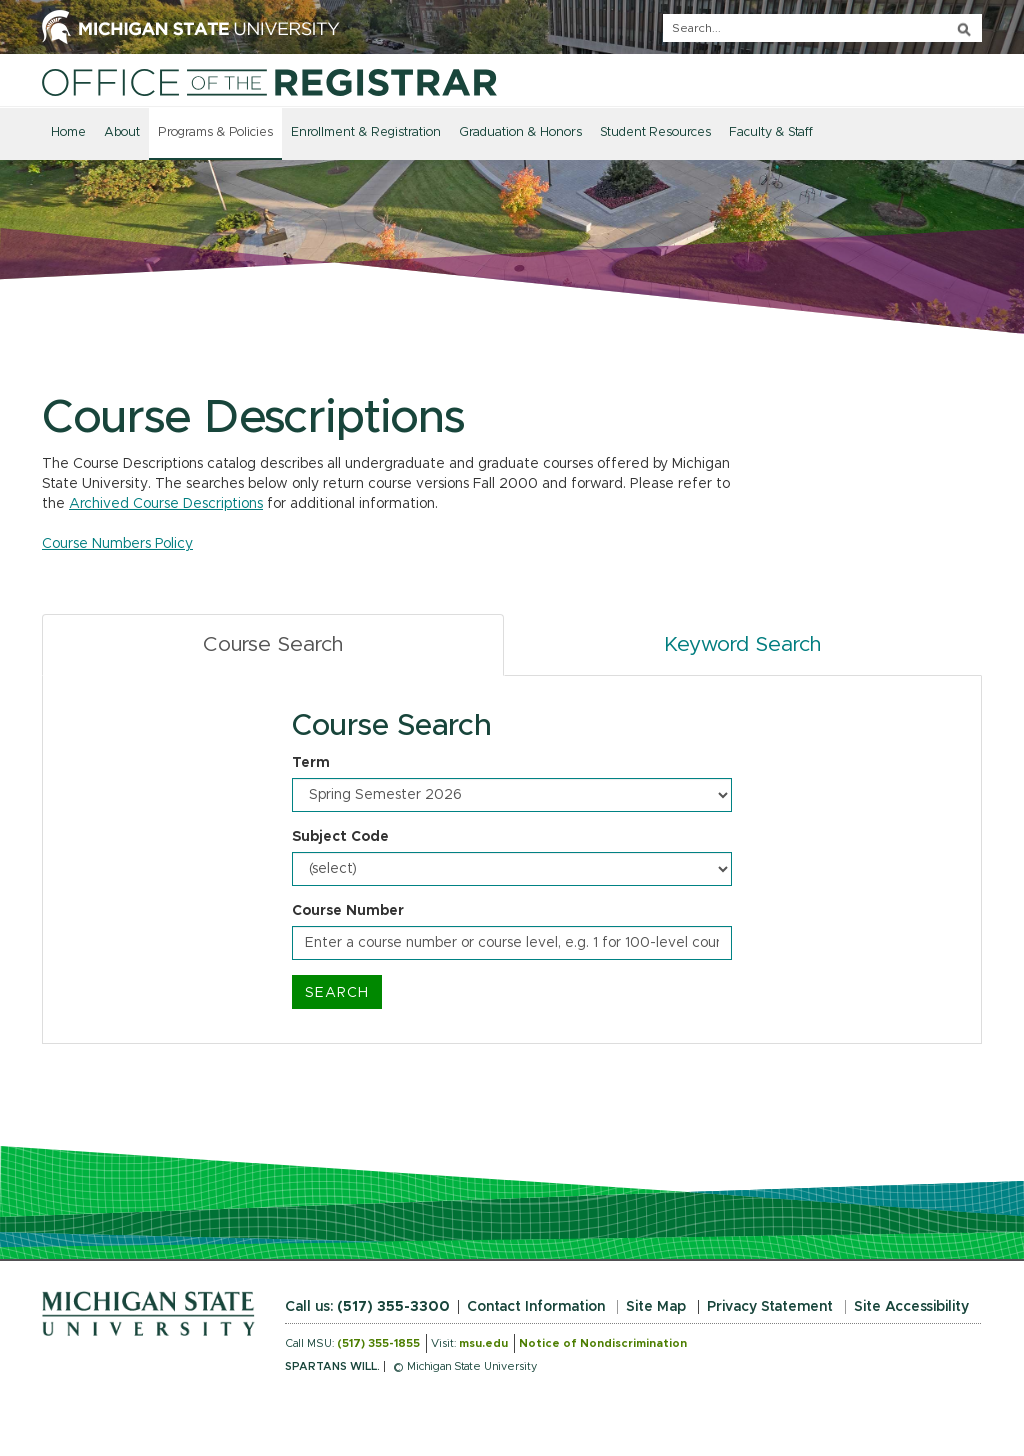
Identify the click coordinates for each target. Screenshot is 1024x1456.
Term (311, 763)
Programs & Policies (215, 132)
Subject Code (340, 837)
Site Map (656, 1307)
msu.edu (483, 1343)
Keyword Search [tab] (742, 644)
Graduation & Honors (520, 132)
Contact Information (536, 1307)
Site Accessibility (911, 1307)
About (122, 132)
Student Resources (655, 132)
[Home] (269, 82)
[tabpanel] (512, 860)
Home (68, 132)
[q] (822, 28)
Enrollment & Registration (366, 132)
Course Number (348, 911)
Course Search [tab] (273, 644)
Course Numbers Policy (117, 544)
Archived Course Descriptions (166, 504)
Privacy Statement (770, 1307)
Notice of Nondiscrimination (603, 1343)
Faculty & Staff (771, 132)
